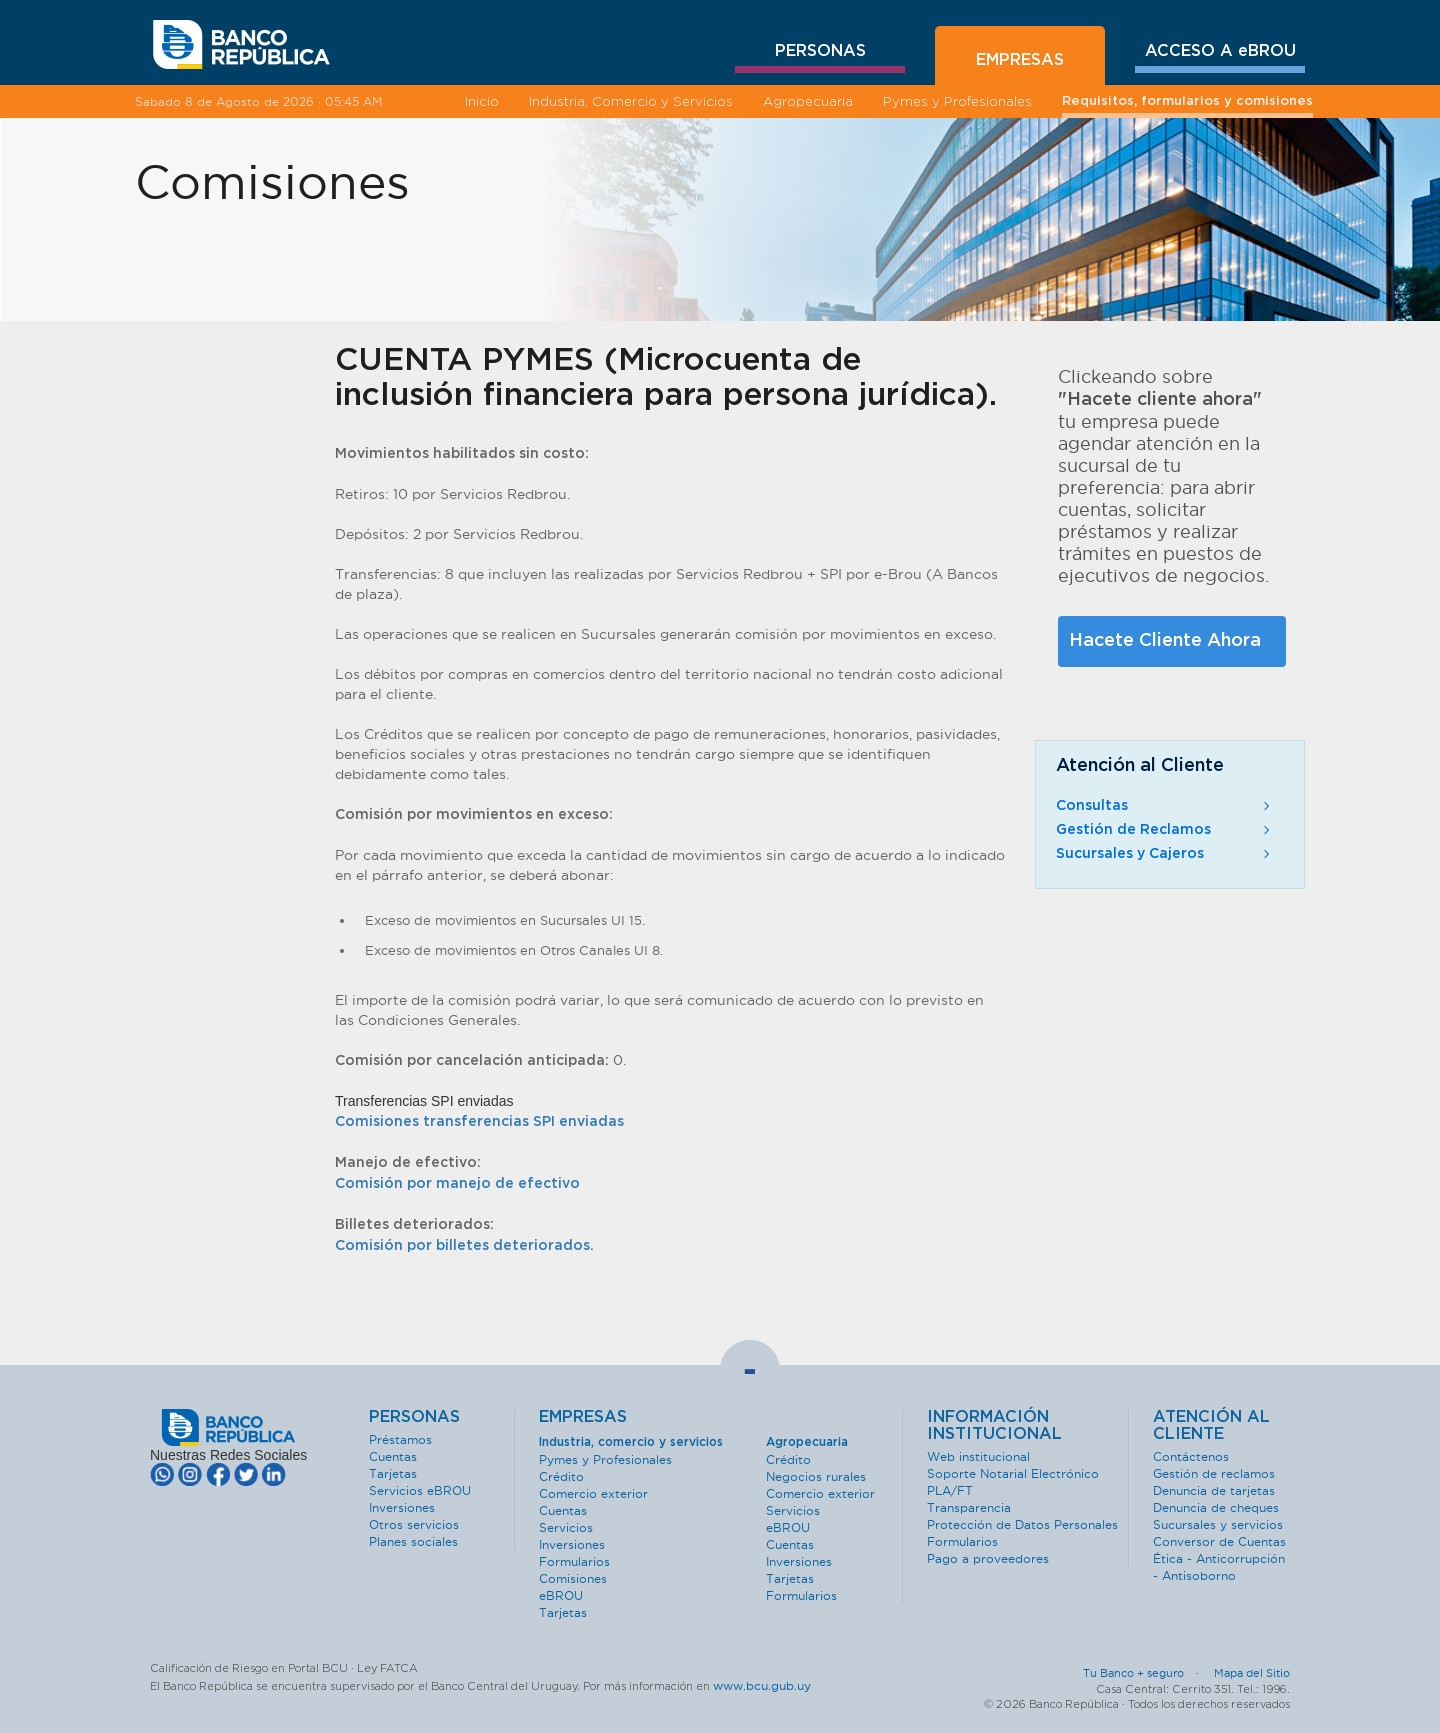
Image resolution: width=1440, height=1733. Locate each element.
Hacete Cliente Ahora (1165, 641)
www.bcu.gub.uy (762, 1685)
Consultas (1165, 806)
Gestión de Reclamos (1165, 830)
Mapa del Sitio (1252, 1673)
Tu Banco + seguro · (1147, 1673)
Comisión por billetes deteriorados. (464, 1246)
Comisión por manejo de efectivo (457, 1184)
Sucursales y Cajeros (1165, 854)
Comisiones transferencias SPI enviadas (479, 1122)
